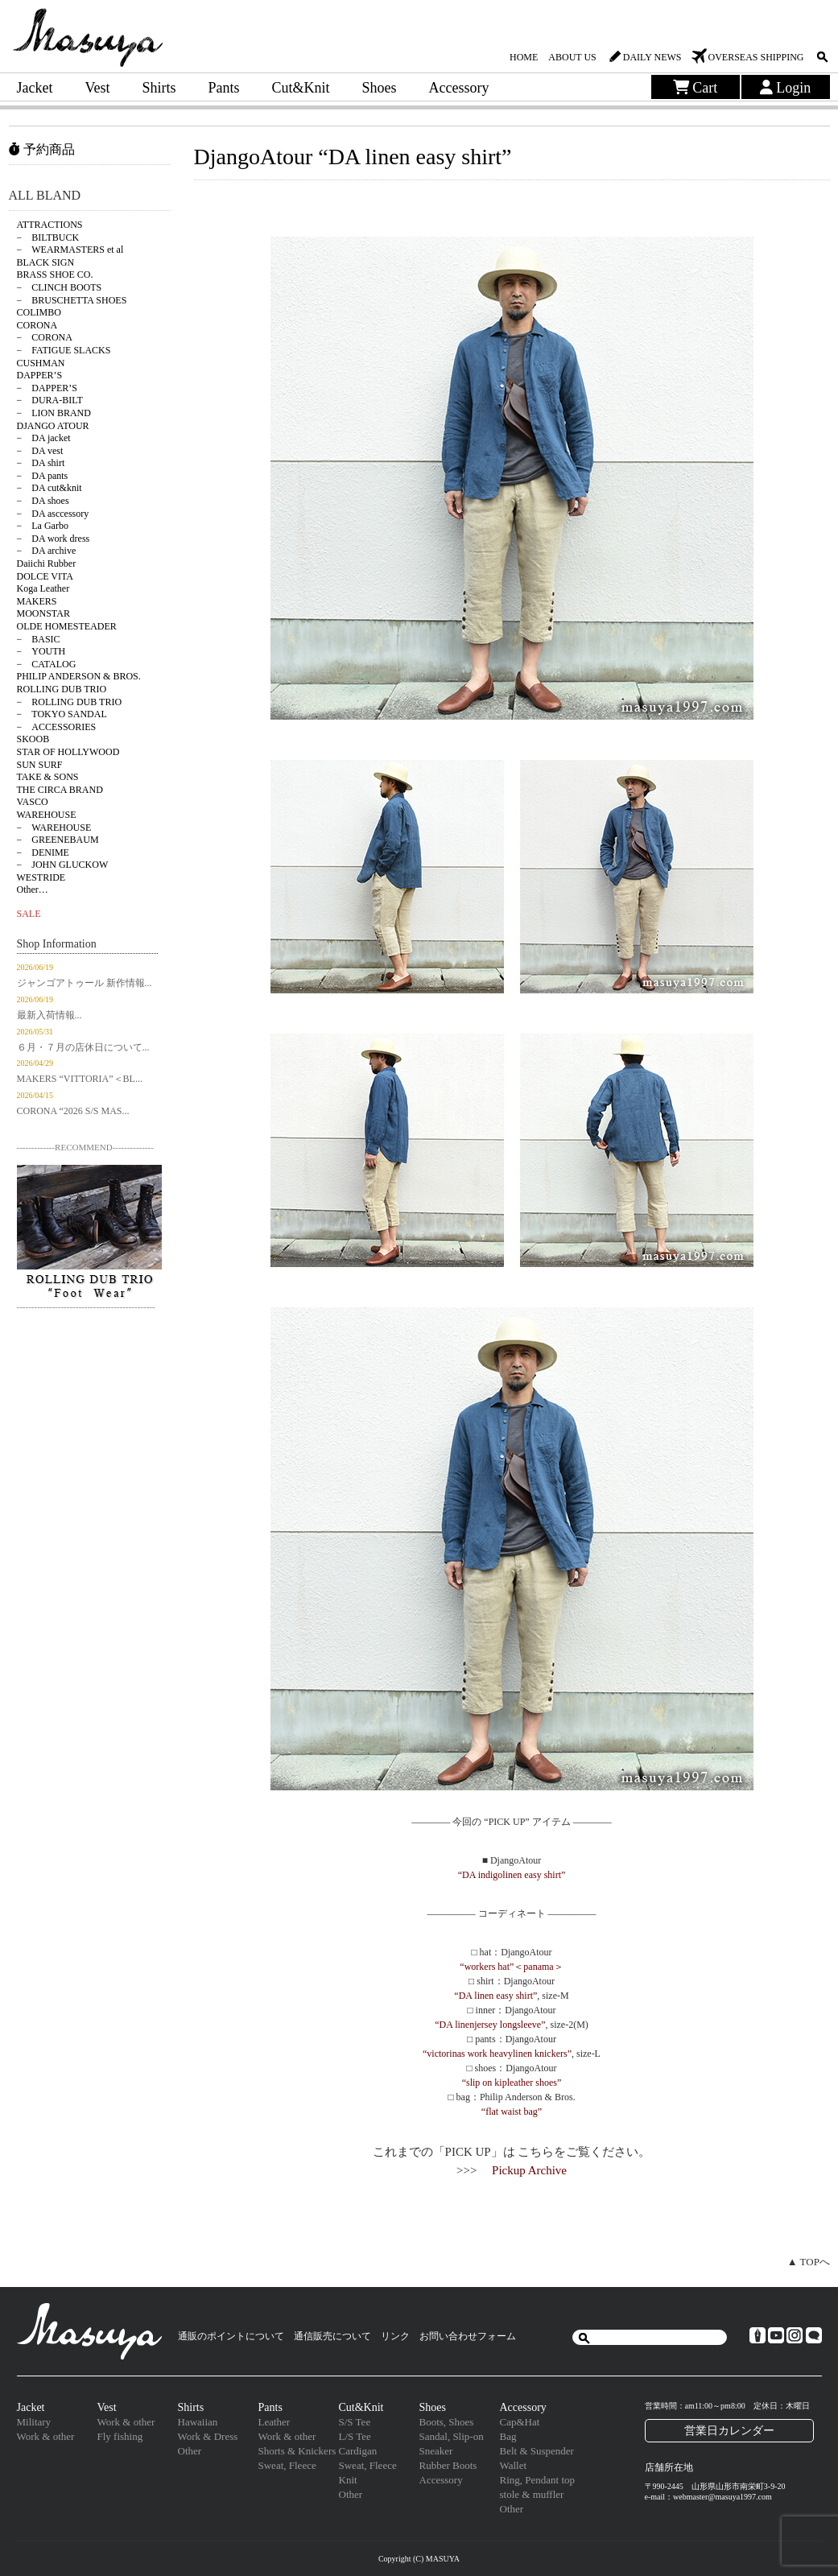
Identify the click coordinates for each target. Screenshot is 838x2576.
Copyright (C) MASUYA (419, 2558)
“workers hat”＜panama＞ (511, 1966)
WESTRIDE (41, 877)
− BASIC (38, 639)
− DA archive (46, 550)
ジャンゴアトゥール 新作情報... (84, 983)
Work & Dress (208, 2436)
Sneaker (436, 2451)
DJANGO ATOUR (53, 425)
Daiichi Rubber (46, 563)
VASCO (32, 801)
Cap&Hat (520, 2422)
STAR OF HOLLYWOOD (68, 752)
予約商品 (42, 149)
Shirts (158, 88)
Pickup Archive (529, 2170)
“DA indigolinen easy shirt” (512, 1874)
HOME (524, 57)
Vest (97, 88)
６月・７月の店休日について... (83, 1047)
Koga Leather (43, 588)
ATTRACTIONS (50, 224)
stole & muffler (532, 2494)
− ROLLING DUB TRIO (69, 702)
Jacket (35, 88)
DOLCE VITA (45, 576)
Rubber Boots (448, 2465)
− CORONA (44, 337)
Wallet (513, 2465)
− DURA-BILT (50, 400)
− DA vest (40, 450)
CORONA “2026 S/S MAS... (73, 1111)
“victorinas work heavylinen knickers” (497, 2053)
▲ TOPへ (808, 2262)
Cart (695, 88)
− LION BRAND (54, 413)
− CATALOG (46, 664)
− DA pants (42, 475)
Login (785, 88)
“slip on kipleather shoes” (512, 2082)
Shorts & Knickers (297, 2451)
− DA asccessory (53, 513)
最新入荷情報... (49, 1015)
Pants (224, 88)
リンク (395, 2336)
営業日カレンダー (729, 2430)
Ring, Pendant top (538, 2480)
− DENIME (43, 852)
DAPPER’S (40, 375)
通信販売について (332, 2336)
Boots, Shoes (446, 2422)
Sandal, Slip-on (451, 2436)
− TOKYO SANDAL (62, 714)
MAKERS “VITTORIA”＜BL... (79, 1078)
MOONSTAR (43, 613)
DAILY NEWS (652, 57)
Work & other (46, 2436)
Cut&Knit (301, 88)
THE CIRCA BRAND (60, 789)
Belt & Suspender (537, 2451)
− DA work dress (53, 538)
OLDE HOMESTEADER (67, 626)
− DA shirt (41, 463)
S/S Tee (355, 2422)
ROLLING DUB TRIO (62, 689)
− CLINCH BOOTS (59, 287)
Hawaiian (198, 2422)
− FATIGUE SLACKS (64, 350)
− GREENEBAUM (58, 839)
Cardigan (358, 2451)
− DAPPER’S (47, 388)
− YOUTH (41, 651)
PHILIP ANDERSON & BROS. (79, 676)
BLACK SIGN (46, 262)
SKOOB (33, 739)
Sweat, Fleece (287, 2465)
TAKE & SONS (48, 776)
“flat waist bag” (511, 2111)
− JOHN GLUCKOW (63, 864)
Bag (508, 2436)
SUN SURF (40, 764)
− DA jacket (44, 438)
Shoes (379, 88)
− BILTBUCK (48, 237)
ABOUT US (572, 57)
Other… (32, 889)
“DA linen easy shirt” (495, 1995)
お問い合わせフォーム (467, 2336)
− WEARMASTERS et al (70, 249)
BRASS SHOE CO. (55, 274)
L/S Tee (355, 2436)
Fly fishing (120, 2436)
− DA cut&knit (49, 487)
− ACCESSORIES (57, 727)
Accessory (459, 88)
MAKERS (37, 601)
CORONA (37, 325)
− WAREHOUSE (54, 827)
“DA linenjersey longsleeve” (490, 2024)
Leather (274, 2422)
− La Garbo (42, 525)
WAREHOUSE (46, 814)
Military (34, 2422)
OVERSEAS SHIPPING (755, 57)
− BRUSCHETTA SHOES (72, 300)
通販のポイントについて (231, 2336)
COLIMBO (39, 312)
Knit (348, 2480)
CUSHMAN (41, 363)
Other (190, 2451)
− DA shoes (43, 500)
